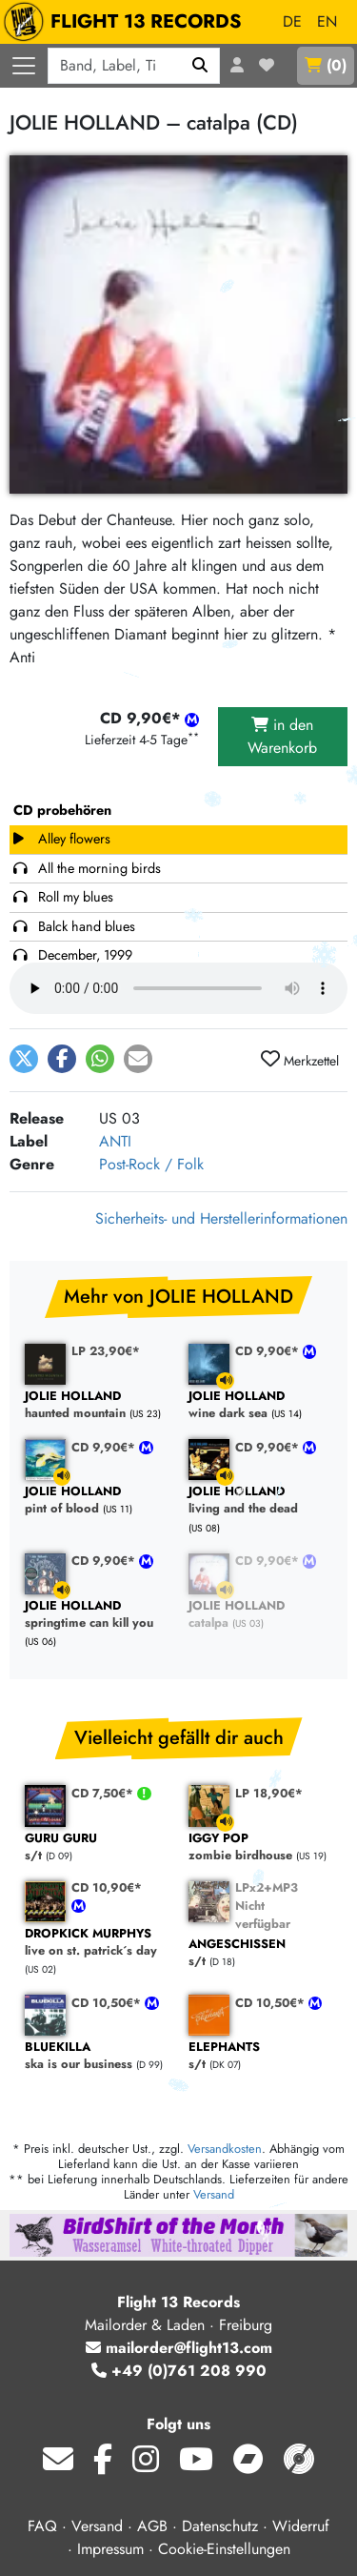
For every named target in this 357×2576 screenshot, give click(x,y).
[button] (24, 1059)
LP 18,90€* (269, 1793)
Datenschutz (220, 2526)
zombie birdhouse (260, 1847)
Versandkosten (225, 2149)
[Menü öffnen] (24, 65)
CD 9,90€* (269, 1351)
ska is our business (97, 2056)
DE (292, 21)
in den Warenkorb (282, 736)
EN (327, 21)
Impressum (110, 2549)
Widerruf (300, 2526)
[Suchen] (200, 66)
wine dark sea (260, 1405)
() (326, 65)
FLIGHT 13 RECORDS (127, 22)
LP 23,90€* (105, 1351)
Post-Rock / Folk (151, 1164)
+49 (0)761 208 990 (179, 2371)
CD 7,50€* (104, 1793)
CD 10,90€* (106, 1887)
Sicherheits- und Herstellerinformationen (221, 1218)
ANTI (115, 1141)
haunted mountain (97, 1405)
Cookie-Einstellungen (224, 2549)
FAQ (42, 2526)
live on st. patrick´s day (97, 1942)
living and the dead (260, 1500)
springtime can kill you (97, 1615)
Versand (213, 2194)
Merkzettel (300, 1059)
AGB (152, 2526)
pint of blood (97, 1500)
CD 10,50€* (108, 2003)
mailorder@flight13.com (179, 2348)
